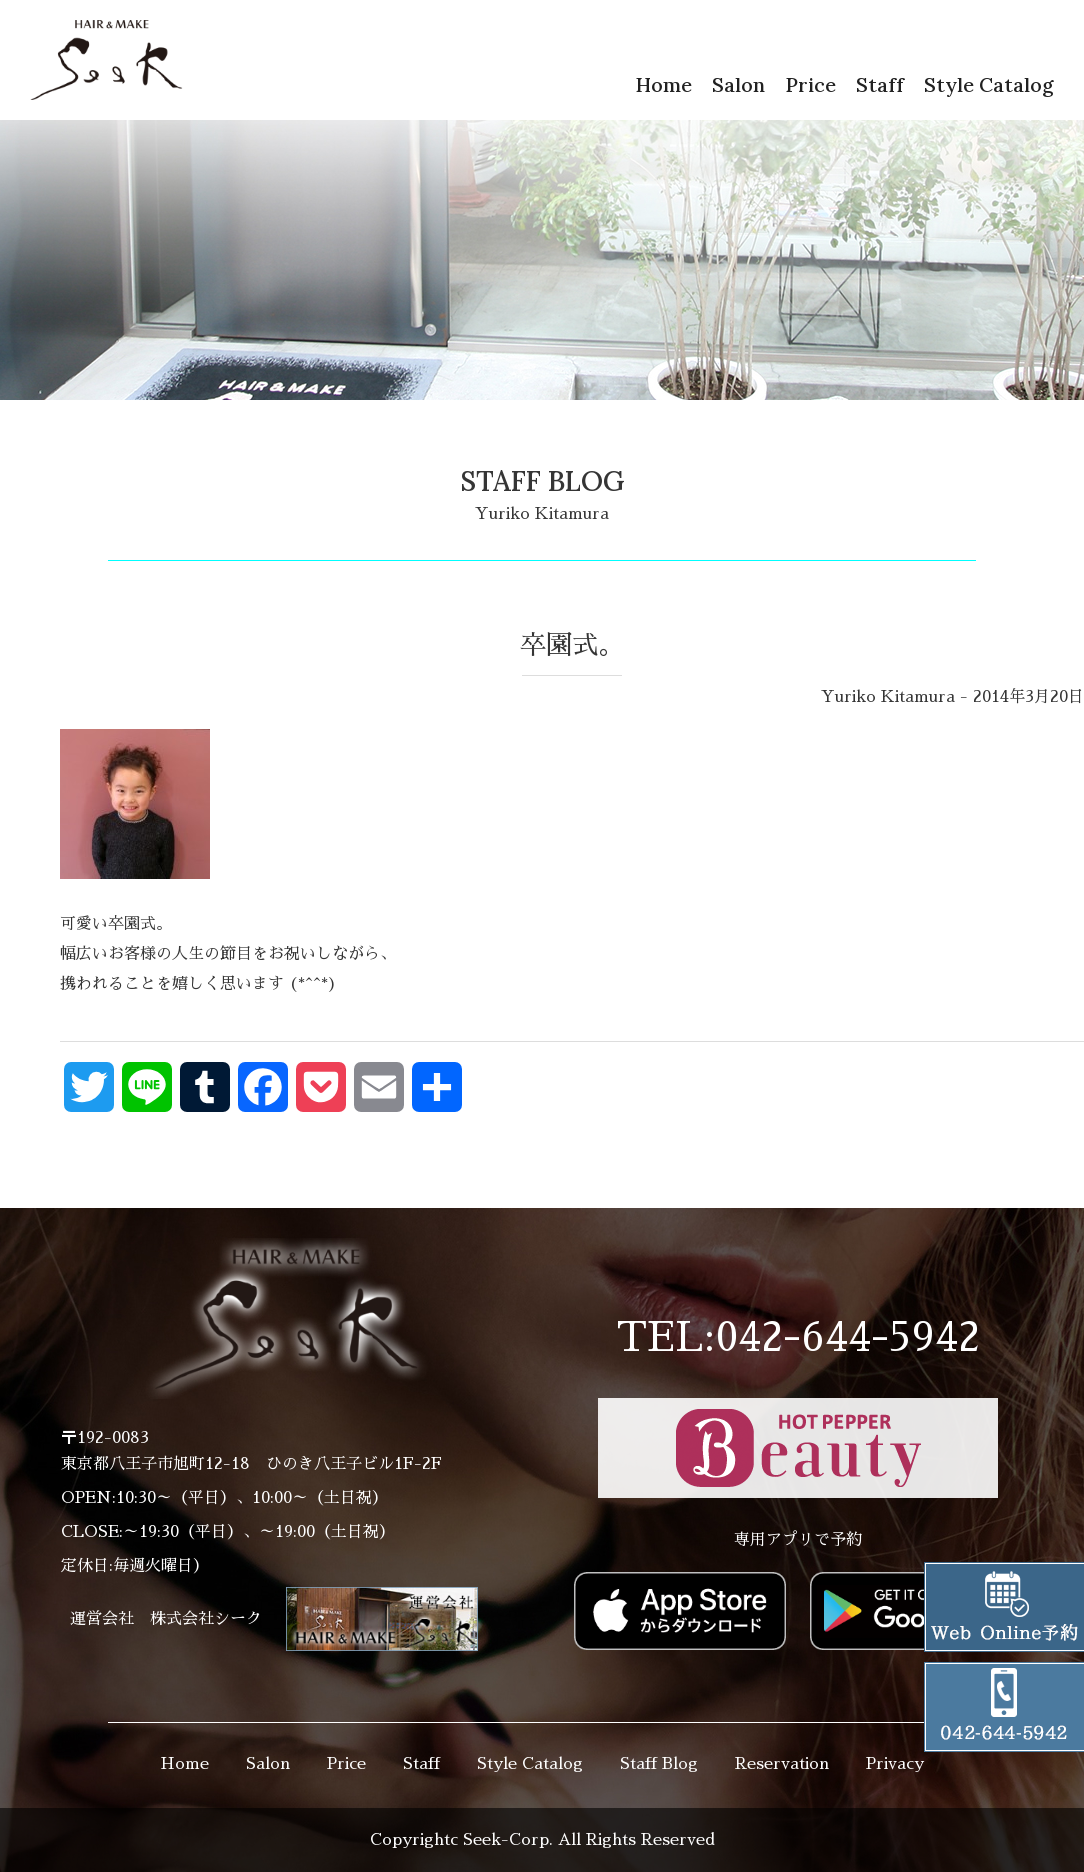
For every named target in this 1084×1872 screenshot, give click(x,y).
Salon (738, 84)
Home (663, 84)
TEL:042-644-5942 (798, 1338)
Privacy (895, 1764)
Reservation (782, 1764)
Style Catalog (989, 84)
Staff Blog (659, 1764)
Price (810, 84)
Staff (880, 84)
